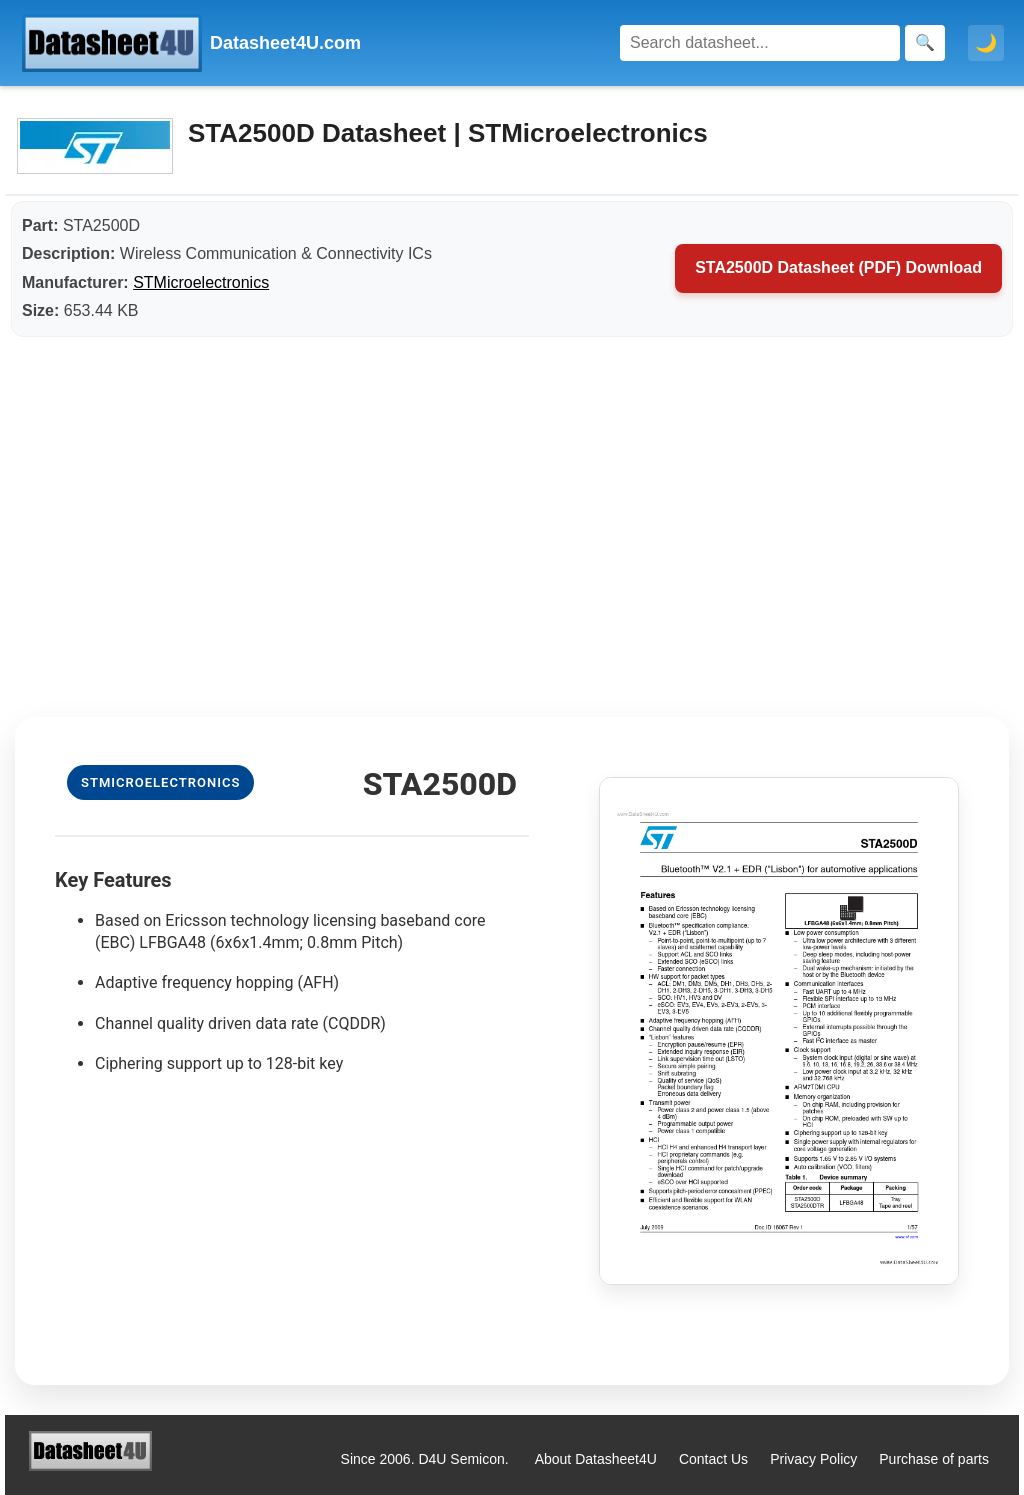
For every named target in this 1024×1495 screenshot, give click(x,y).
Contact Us (713, 1459)
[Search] (760, 43)
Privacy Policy (813, 1459)
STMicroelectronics (201, 282)
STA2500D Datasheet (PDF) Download (838, 267)
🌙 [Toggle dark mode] (986, 43)
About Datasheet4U (596, 1459)
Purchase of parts (934, 1459)
